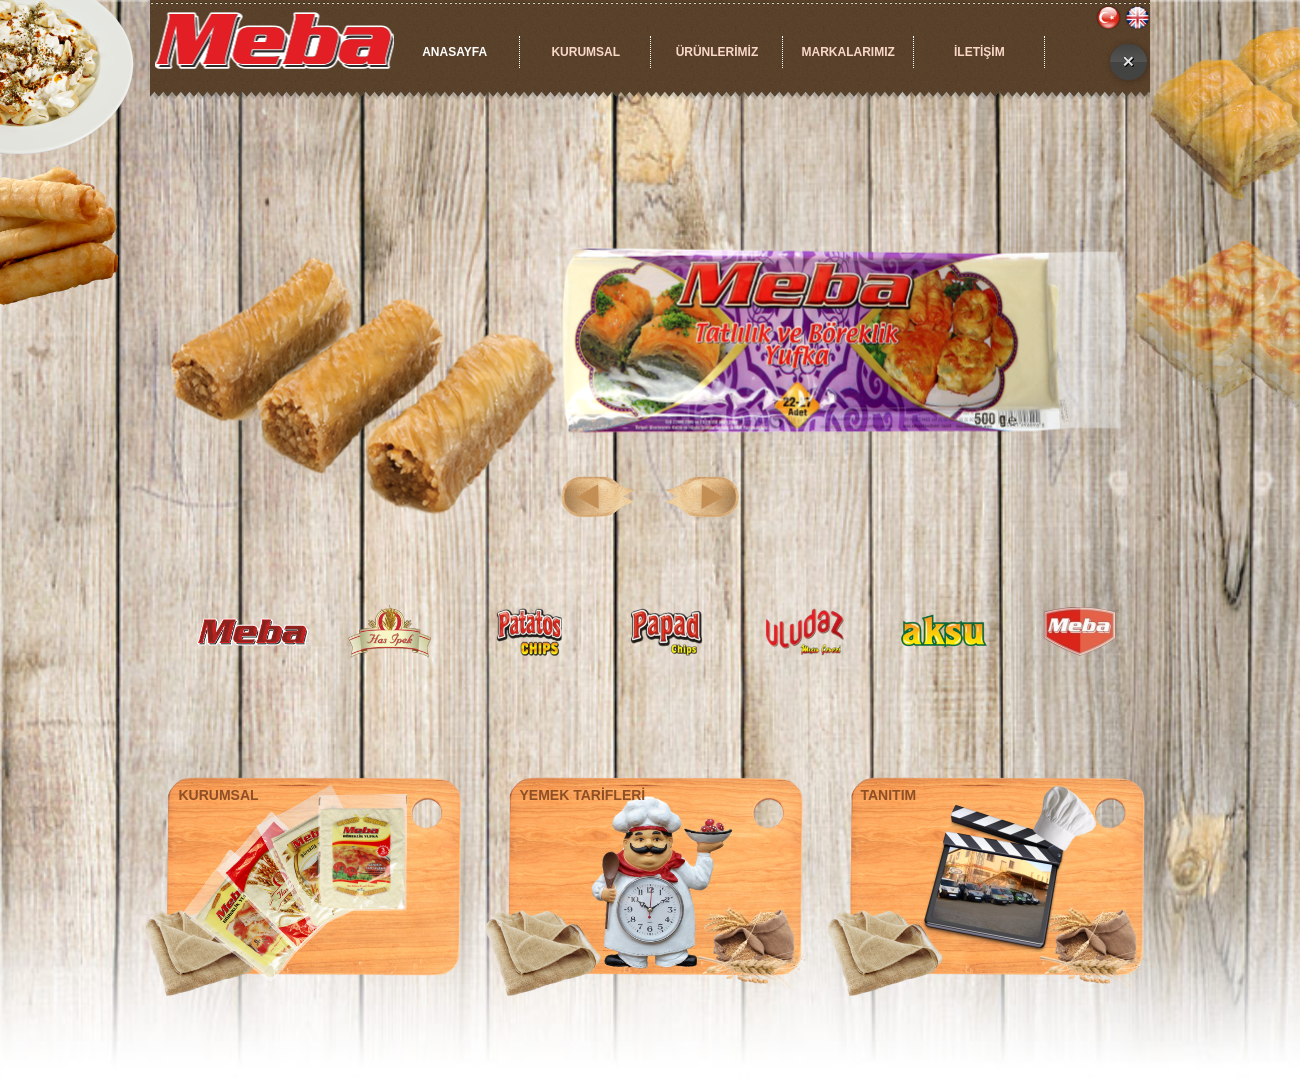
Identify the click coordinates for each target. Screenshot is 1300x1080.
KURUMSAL (585, 52)
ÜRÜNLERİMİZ (717, 52)
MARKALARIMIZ (847, 52)
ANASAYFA (454, 52)
